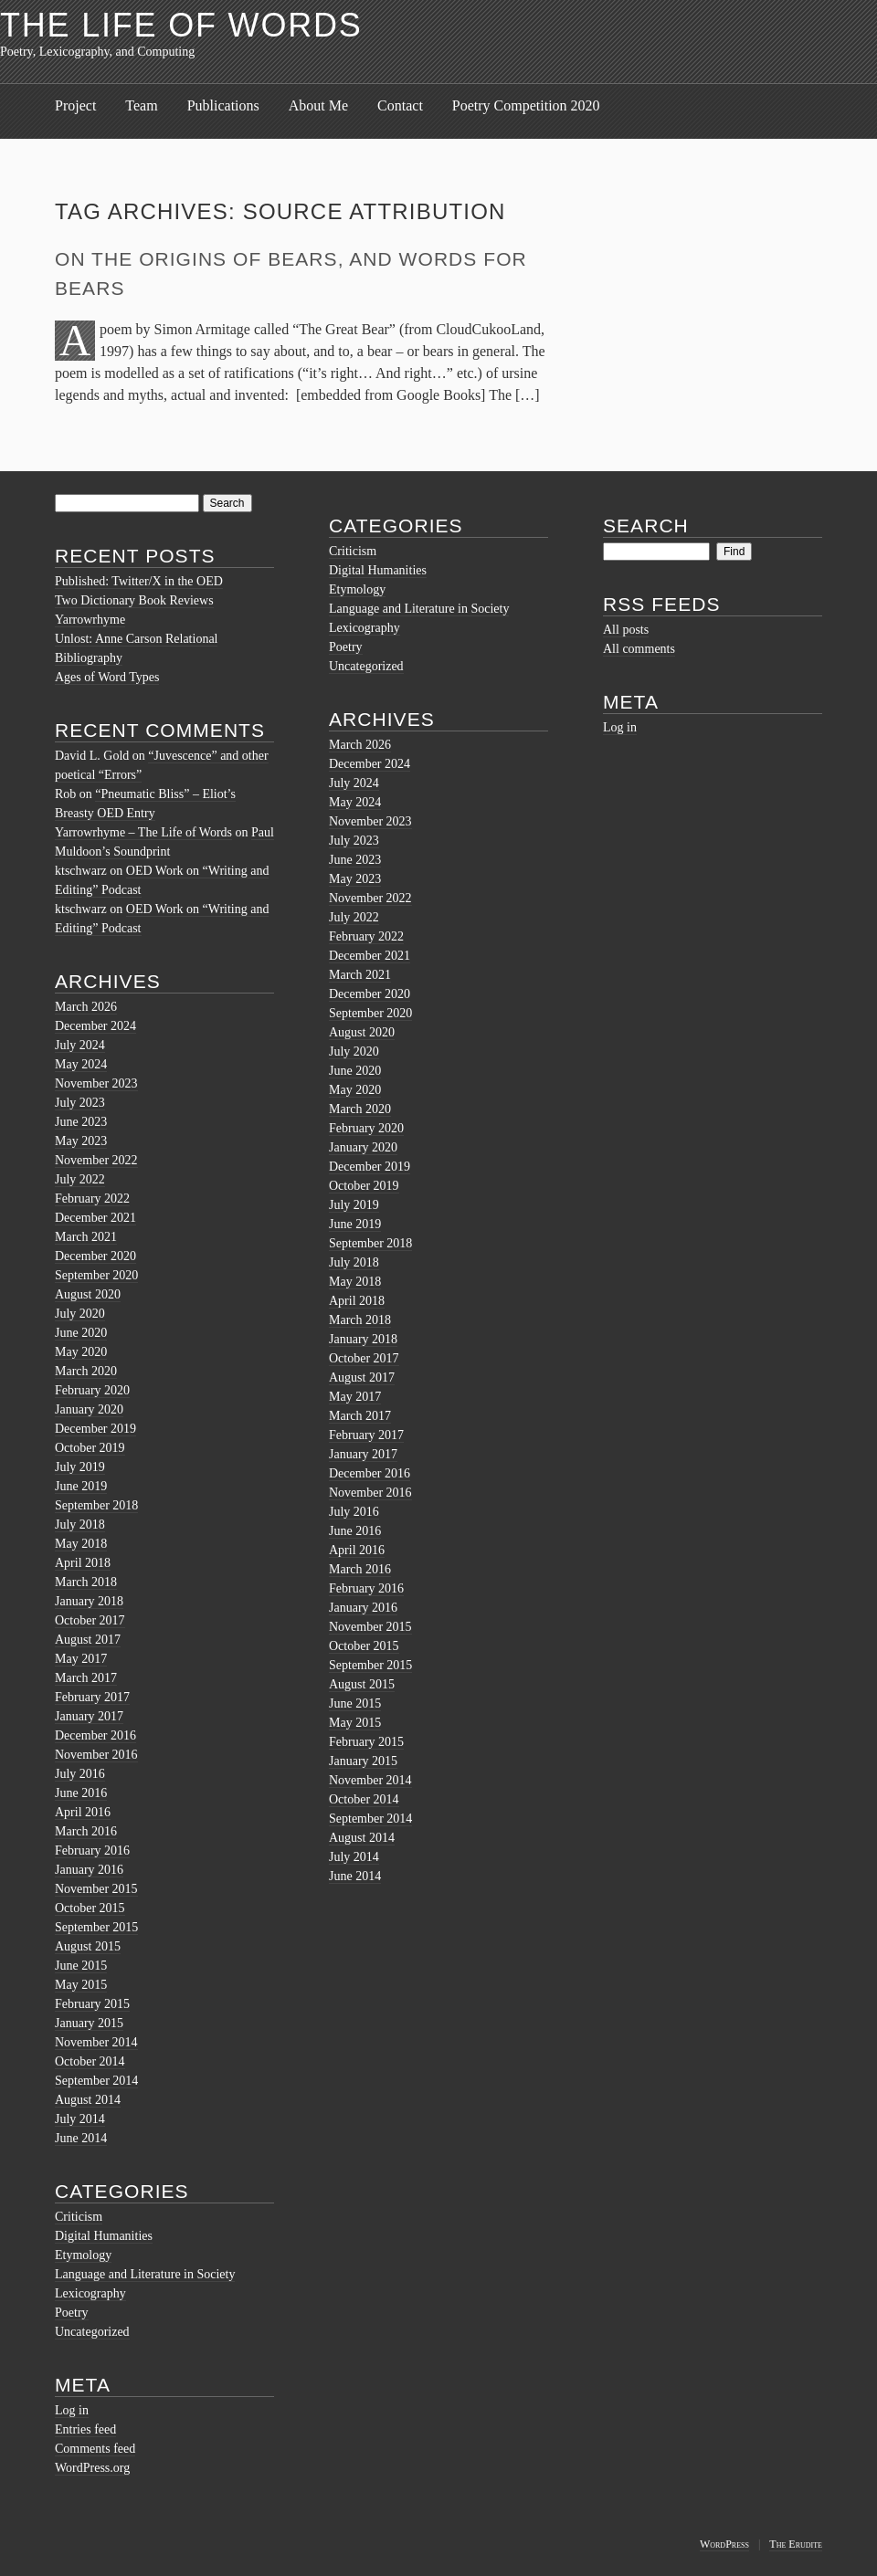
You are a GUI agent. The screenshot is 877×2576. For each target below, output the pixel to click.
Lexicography (90, 2293)
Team (141, 105)
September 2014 (96, 2080)
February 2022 (92, 1198)
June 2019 (81, 1486)
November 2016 (96, 1754)
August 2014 (88, 2100)
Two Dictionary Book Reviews (134, 600)
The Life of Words (181, 25)
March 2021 (86, 1237)
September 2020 (96, 1275)
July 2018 (80, 1524)
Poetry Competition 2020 (526, 105)
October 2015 (90, 1908)
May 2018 (81, 1544)
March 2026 (86, 1007)
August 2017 (88, 1639)
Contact (400, 105)
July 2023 (80, 1102)
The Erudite (795, 2544)
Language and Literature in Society (145, 2274)
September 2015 (96, 1927)
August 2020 (88, 1294)
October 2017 (90, 1620)
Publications (223, 105)
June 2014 (81, 2138)
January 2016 (89, 1870)
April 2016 (83, 1812)
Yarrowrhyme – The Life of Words (143, 832)
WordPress (724, 2544)
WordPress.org (92, 2468)
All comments (639, 649)
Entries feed (85, 2429)
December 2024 (95, 1026)
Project (75, 105)
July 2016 (80, 1774)
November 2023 (96, 1083)
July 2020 (80, 1313)
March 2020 (86, 1371)
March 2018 (86, 1582)
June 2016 (81, 1793)
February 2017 (92, 1697)
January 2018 (89, 1601)
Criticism (78, 2217)
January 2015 (89, 2023)
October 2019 (90, 1448)
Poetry (72, 2312)
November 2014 (96, 2042)
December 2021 (95, 1218)
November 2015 (96, 1889)
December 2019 (95, 1428)
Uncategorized (92, 2332)
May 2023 (81, 1141)
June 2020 (81, 1333)
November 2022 (96, 1160)
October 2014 (90, 2061)
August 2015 (88, 1946)
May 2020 (81, 1352)
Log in (72, 2410)
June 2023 (81, 1122)
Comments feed (95, 2448)
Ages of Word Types (107, 677)
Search (646, 525)
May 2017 (81, 1659)
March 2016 (86, 1831)
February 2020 (92, 1390)
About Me (318, 105)
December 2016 (95, 1735)
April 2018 (83, 1563)
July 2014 (80, 2119)
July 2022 (80, 1179)
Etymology (83, 2255)
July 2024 (80, 1045)
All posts (626, 629)
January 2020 (89, 1409)
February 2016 (92, 1850)
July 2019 (80, 1467)
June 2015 (81, 1965)
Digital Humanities (104, 2236)
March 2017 (86, 1678)
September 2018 (96, 1505)
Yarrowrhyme (90, 619)
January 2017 (89, 1716)
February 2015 (92, 2004)
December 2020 (95, 1256)
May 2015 (81, 1985)
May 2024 (81, 1064)
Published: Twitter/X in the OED (139, 581)
